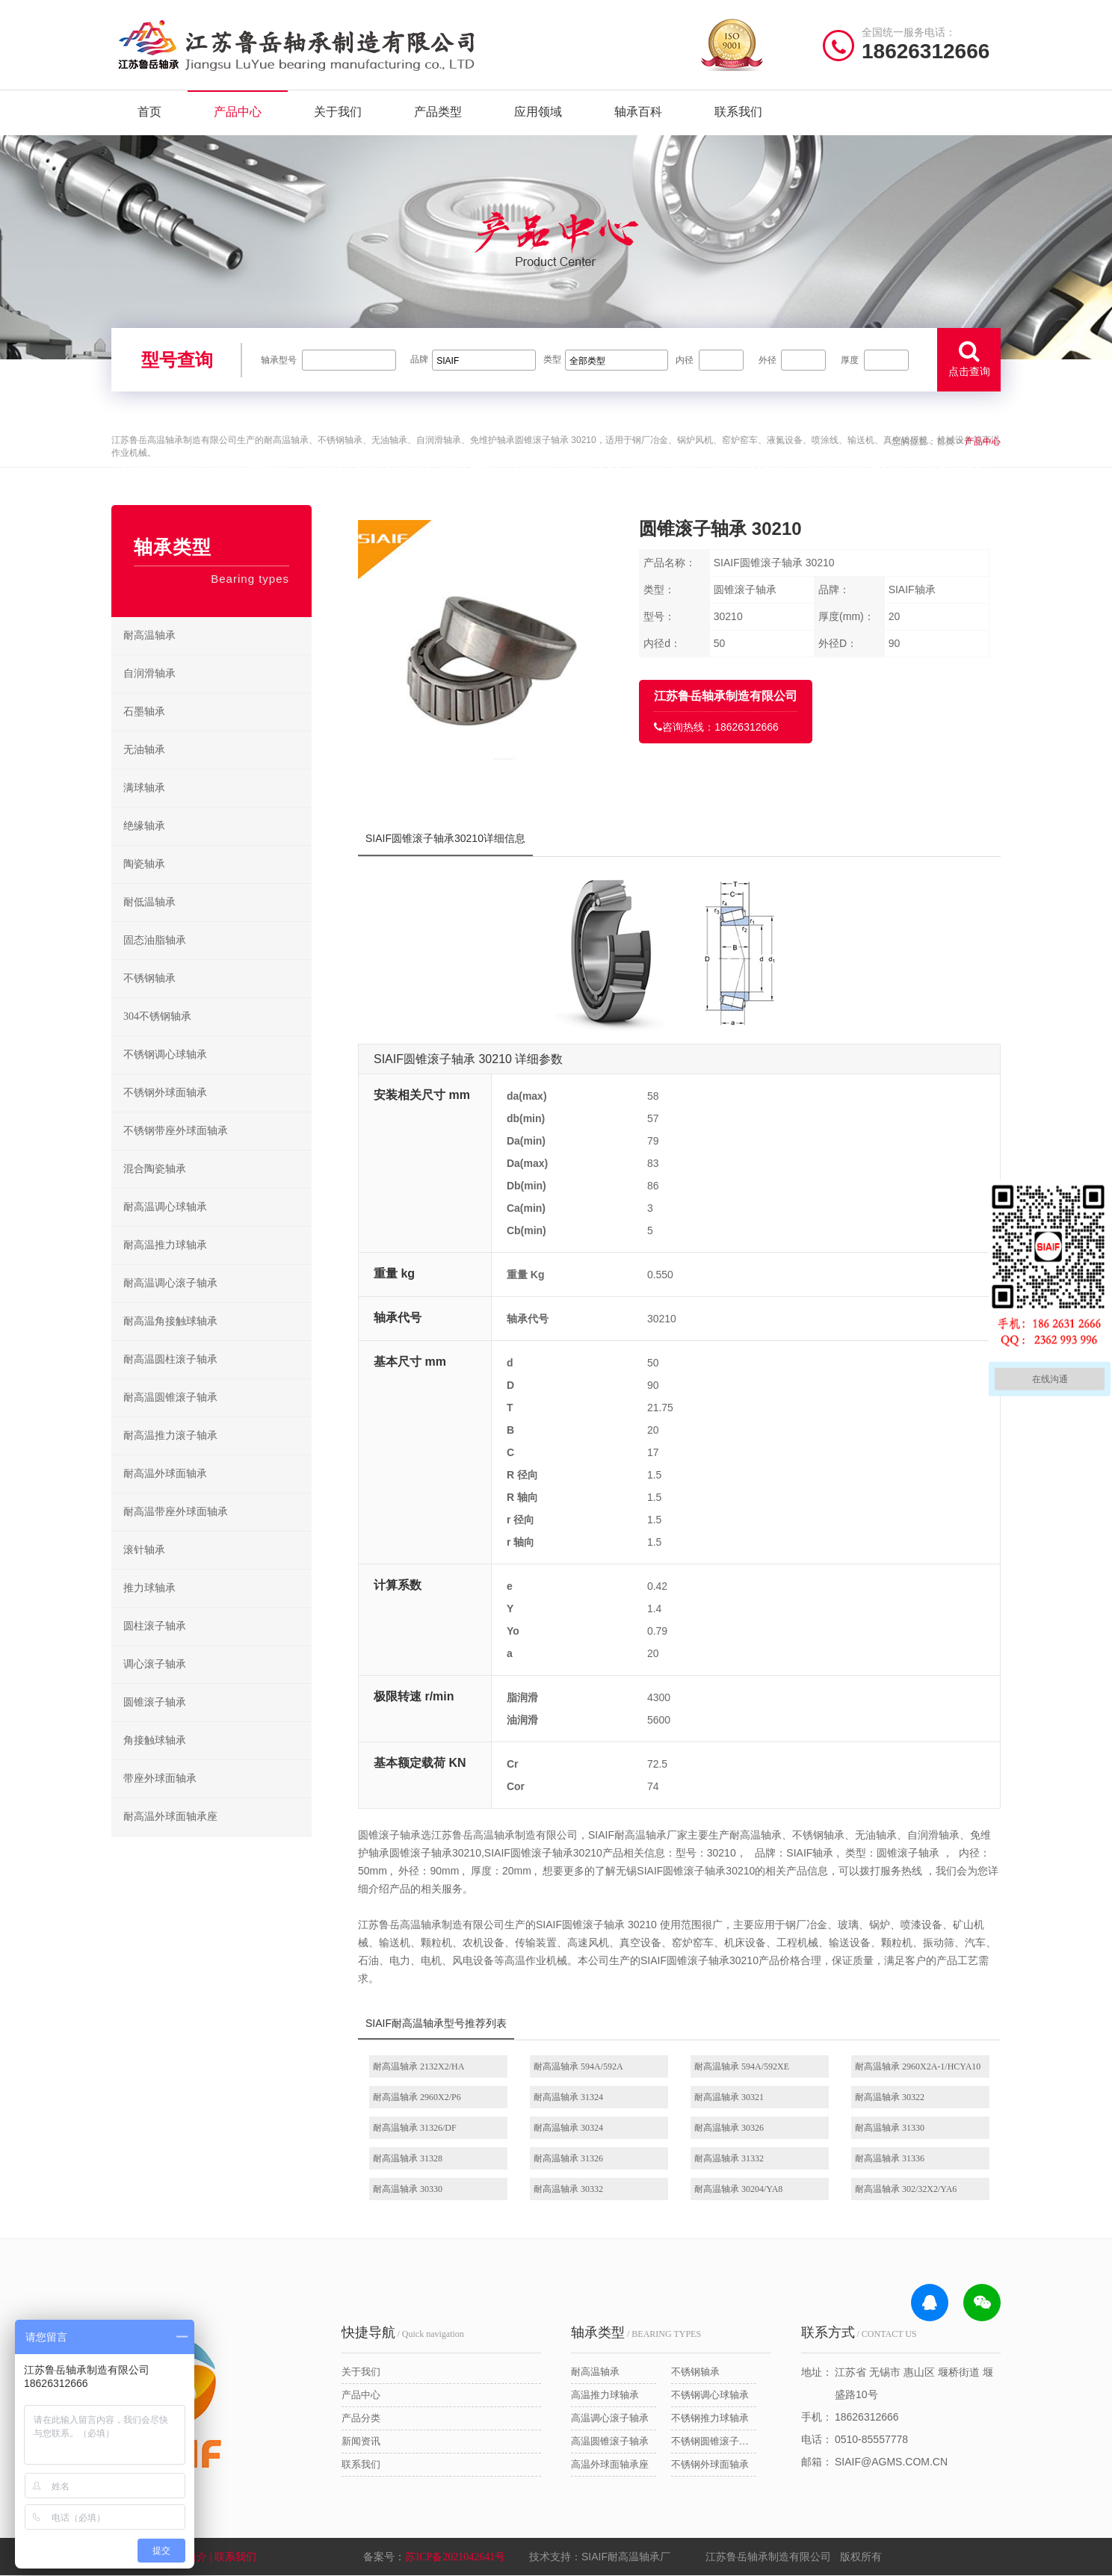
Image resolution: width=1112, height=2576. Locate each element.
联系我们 (738, 111)
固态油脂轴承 (154, 940)
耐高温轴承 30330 (407, 2189)
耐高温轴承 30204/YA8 (738, 2189)
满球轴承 (144, 787)
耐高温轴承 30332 (568, 2189)
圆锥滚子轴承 (154, 1702)
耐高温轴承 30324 (568, 2128)
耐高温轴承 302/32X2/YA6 (906, 2189)
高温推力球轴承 (605, 2394)
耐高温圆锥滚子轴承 (170, 1397)
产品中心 (238, 111)
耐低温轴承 (149, 902)
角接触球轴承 (154, 1740)
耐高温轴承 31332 (729, 2158)
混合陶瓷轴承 (154, 1168)
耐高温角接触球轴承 (170, 1321)
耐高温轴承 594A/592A (578, 2066)
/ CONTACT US (859, 2332)
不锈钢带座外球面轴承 (175, 1130)
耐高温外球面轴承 (165, 1473)
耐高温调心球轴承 (165, 1207)
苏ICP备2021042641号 (455, 2557)
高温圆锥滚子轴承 (610, 2441)
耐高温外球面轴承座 (170, 1816)
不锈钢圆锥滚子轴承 (713, 2441)
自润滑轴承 (149, 673)
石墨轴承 (144, 711)
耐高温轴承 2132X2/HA (418, 2066)
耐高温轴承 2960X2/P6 (417, 2097)
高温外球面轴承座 (610, 2464)
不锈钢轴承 (149, 978)
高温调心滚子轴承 (610, 2418)
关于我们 (338, 111)
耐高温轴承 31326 (568, 2158)
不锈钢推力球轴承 (710, 2418)
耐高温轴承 (149, 635)
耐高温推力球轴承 (165, 1245)
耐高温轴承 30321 (729, 2097)
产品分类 (361, 2418)
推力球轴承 (149, 1588)
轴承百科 (638, 111)
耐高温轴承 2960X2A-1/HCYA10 (917, 2066)
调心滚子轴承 (154, 1664)
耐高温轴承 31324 (568, 2097)
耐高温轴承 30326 (729, 2128)
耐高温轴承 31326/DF (415, 2128)
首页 (149, 111)
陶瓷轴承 (144, 864)
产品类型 (438, 111)
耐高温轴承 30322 (889, 2097)
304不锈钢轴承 (157, 1016)
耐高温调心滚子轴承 (170, 1283)
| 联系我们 (234, 2557)
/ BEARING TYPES (636, 2332)
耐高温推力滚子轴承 (170, 1435)
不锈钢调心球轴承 (165, 1054)
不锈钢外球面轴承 (165, 1092)
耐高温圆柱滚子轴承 (170, 1359)
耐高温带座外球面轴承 (175, 1511)
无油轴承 (144, 749)
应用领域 (538, 111)
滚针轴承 (144, 1549)
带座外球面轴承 (160, 1778)
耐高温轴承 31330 (889, 2128)
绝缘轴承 (144, 826)
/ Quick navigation (403, 2332)
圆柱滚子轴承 (154, 1626)
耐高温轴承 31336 (889, 2158)
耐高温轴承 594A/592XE (741, 2066)
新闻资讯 (361, 2441)
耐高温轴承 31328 (407, 2158)
